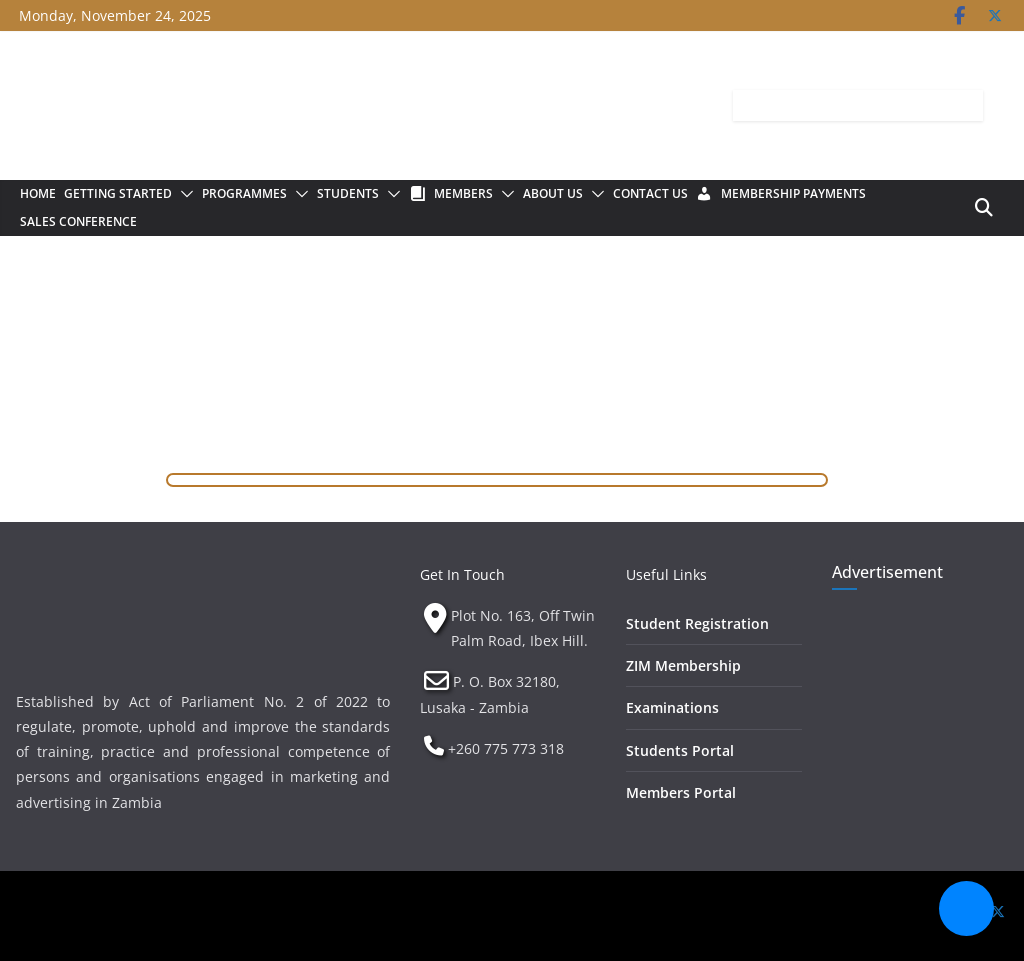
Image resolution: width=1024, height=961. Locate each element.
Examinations (672, 707)
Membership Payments (793, 193)
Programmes (244, 193)
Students (348, 193)
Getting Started (118, 193)
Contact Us (650, 193)
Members (463, 193)
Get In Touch (462, 574)
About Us (553, 193)
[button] (183, 194)
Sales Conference (78, 221)
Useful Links (666, 574)
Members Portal (681, 792)
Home (38, 193)
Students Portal (680, 750)
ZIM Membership (683, 665)
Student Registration (697, 623)
